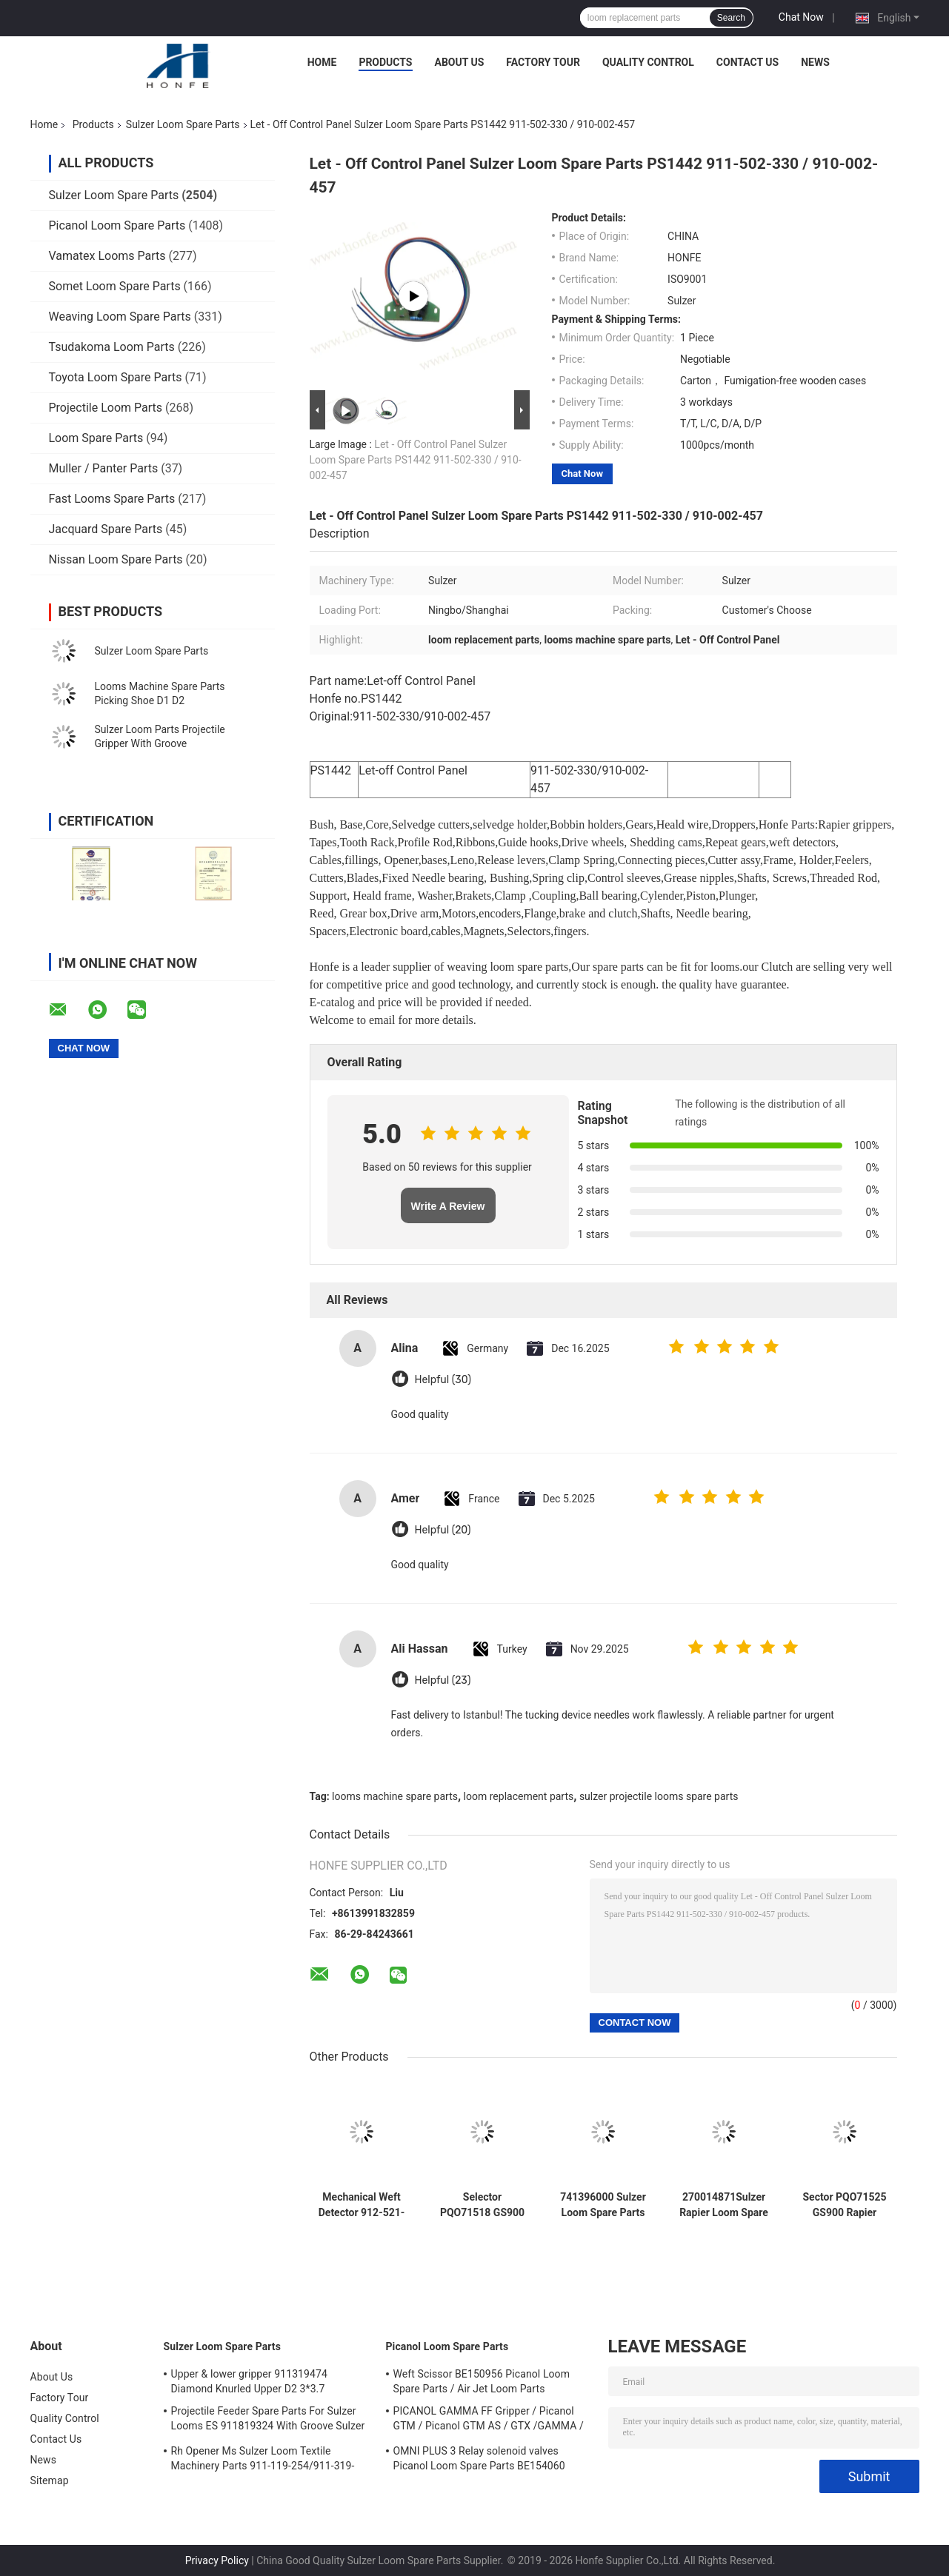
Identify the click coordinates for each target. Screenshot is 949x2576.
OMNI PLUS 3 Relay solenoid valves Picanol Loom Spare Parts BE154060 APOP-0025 (479, 2460)
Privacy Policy (217, 2560)
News (815, 62)
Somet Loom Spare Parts (115, 286)
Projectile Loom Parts (106, 408)
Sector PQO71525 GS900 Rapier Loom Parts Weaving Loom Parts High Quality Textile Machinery (844, 2205)
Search (731, 18)
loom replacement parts (519, 1796)
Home (322, 62)
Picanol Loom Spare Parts (117, 225)
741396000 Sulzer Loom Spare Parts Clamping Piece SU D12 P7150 (603, 2205)
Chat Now (801, 17)
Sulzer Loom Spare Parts (183, 124)
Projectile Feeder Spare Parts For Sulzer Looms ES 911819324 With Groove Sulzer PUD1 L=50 (268, 2420)
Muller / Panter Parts (104, 468)
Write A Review (448, 1206)
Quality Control (648, 62)
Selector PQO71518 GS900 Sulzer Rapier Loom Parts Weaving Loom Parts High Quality (482, 2205)
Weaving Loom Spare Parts (120, 317)
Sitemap (49, 2480)
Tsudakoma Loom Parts (112, 347)
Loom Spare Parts (96, 438)
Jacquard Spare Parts (106, 529)
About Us (460, 62)
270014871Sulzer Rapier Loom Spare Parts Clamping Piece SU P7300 (723, 2205)
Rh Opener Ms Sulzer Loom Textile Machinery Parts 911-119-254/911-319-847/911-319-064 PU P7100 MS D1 (263, 2460)
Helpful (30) (443, 1380)
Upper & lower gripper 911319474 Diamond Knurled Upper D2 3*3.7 (249, 2381)
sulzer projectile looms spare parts (659, 1796)
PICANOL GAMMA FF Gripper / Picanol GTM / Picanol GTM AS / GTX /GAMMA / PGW (488, 2420)
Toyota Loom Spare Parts (115, 377)
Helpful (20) (443, 1530)
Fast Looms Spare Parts (112, 499)
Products (385, 62)
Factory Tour (543, 62)
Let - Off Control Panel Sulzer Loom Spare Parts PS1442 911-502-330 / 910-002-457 (416, 459)
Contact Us (747, 62)
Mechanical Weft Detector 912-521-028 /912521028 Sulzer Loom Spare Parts (362, 2205)
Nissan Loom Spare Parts (116, 559)
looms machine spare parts (395, 1796)
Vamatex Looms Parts (107, 256)
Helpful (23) (443, 1680)
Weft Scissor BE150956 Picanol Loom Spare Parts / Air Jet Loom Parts (481, 2381)
